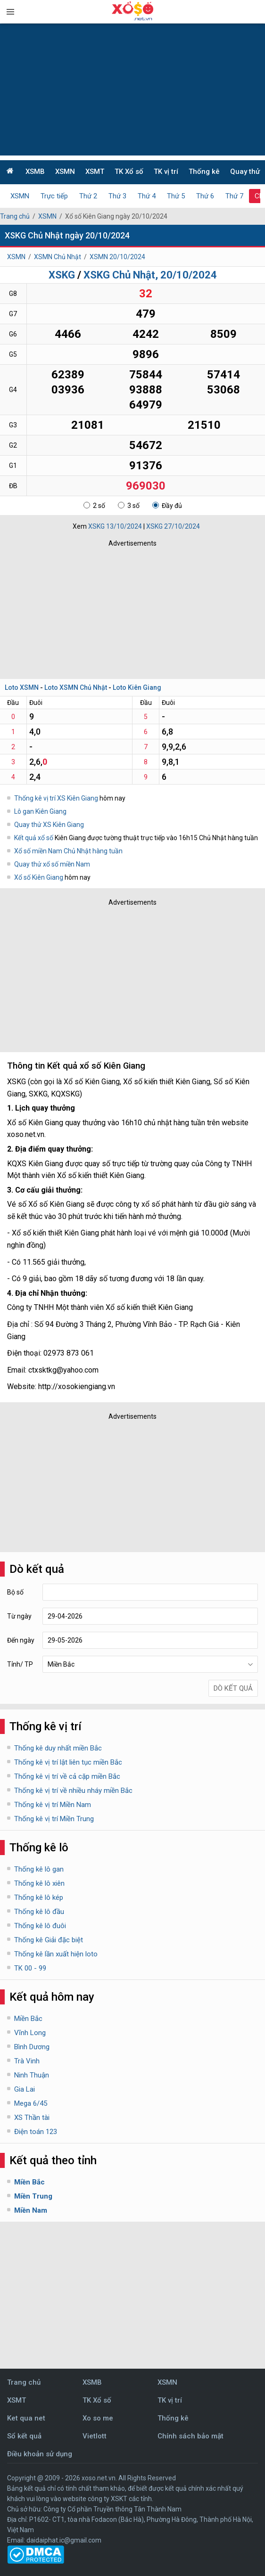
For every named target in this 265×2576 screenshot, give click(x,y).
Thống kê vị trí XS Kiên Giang (56, 798)
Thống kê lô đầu (39, 1911)
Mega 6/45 (30, 2103)
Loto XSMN (22, 687)
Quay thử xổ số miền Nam (52, 864)
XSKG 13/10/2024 (115, 526)
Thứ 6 (205, 196)
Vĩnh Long (30, 2032)
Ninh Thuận (31, 2075)
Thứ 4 (147, 196)
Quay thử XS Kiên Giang (49, 824)
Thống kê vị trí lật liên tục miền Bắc (68, 1762)
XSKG (62, 275)
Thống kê (204, 171)
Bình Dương (32, 2047)
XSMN (65, 171)
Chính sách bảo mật (190, 2436)
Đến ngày (20, 1640)
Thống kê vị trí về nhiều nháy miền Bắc (73, 1790)
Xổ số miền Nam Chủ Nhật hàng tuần (68, 851)
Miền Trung (33, 2196)
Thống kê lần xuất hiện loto (56, 1954)
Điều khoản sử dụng (39, 2454)
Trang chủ (15, 216)
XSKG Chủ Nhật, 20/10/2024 (150, 275)
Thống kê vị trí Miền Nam (52, 1804)
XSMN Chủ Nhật (57, 257)
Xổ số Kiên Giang (39, 877)
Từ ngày (19, 1616)
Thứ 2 (88, 196)
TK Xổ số (129, 171)
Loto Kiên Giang (137, 687)
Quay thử (245, 171)
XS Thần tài (32, 2117)
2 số (94, 505)
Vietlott (95, 2436)
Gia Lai (24, 2089)
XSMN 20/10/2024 (117, 257)
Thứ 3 (117, 196)
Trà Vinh (27, 2061)
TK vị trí (166, 171)
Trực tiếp (54, 196)
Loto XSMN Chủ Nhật (75, 687)
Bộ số (15, 1592)
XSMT (94, 171)
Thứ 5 (176, 196)
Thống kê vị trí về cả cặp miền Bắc (67, 1776)
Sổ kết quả (24, 2436)
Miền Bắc (28, 2018)
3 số (129, 505)
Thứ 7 (234, 196)
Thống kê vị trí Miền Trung (54, 1819)
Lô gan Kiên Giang (40, 811)
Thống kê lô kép (38, 1897)
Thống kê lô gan (39, 1869)
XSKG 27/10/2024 (173, 526)
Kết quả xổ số (33, 838)
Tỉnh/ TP (20, 1664)
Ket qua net (26, 2418)
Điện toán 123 (35, 2131)
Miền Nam (30, 2210)
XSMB (35, 171)
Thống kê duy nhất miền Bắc (58, 1748)
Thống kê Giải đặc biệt (48, 1940)
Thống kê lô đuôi (40, 1926)
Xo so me (98, 2418)
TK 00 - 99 (30, 1968)
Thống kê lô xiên (39, 1883)
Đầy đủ (167, 505)
